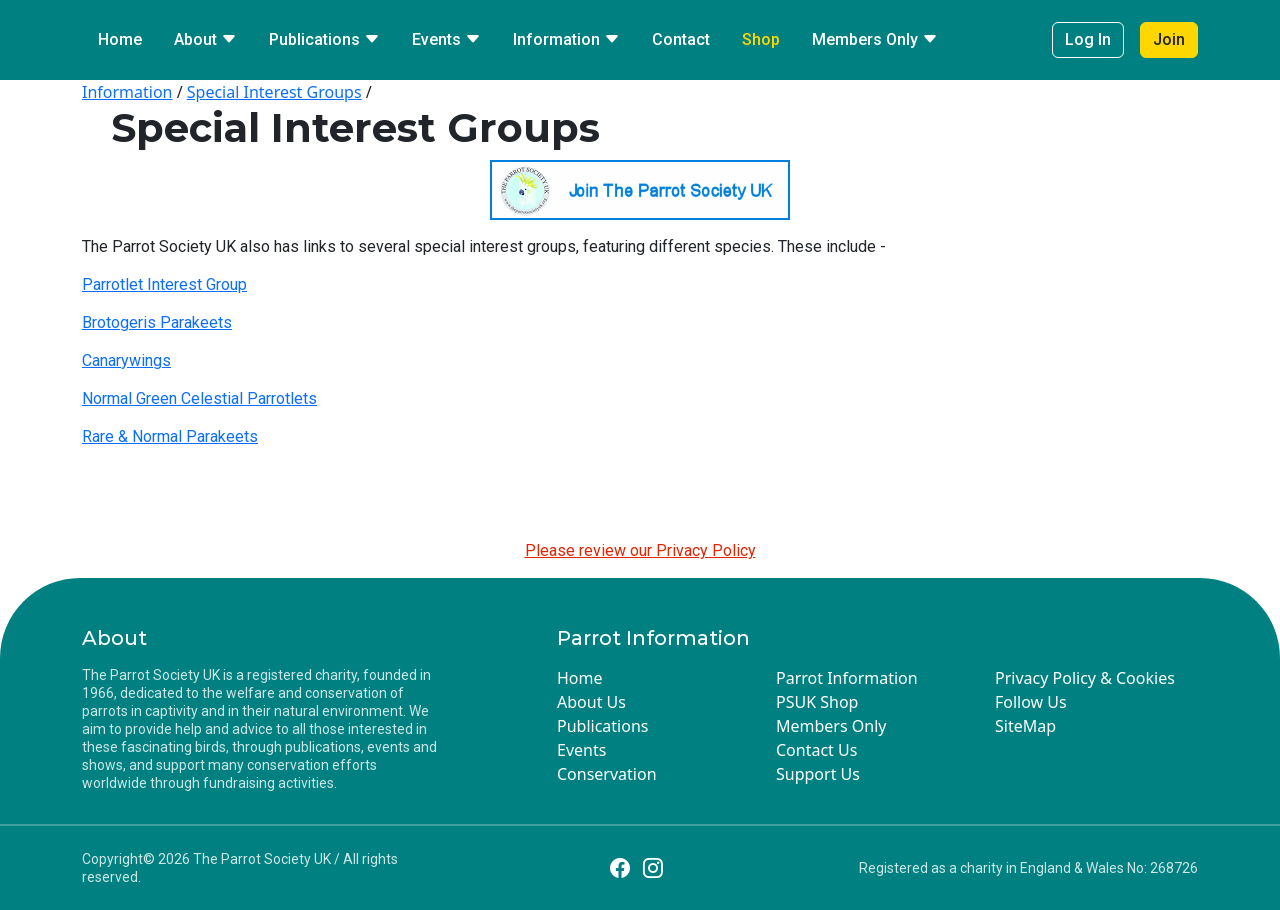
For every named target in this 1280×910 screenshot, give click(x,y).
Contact (681, 39)
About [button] (205, 39)
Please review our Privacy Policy (640, 550)
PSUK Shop (817, 702)
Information (127, 92)
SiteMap (1025, 726)
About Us (591, 702)
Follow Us (1031, 702)
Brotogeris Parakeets (157, 322)
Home (120, 39)
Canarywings (126, 360)
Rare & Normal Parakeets (170, 436)
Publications (602, 726)
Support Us (818, 774)
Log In (1088, 39)
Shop (761, 39)
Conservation (607, 774)
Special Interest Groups (274, 92)
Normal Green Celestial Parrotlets (199, 398)
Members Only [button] (875, 39)
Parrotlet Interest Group (164, 284)
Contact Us (816, 750)
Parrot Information (847, 678)
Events (581, 750)
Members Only (831, 726)
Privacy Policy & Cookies (1085, 678)
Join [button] (1169, 39)
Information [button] (566, 39)
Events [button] (446, 39)
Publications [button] (324, 39)
